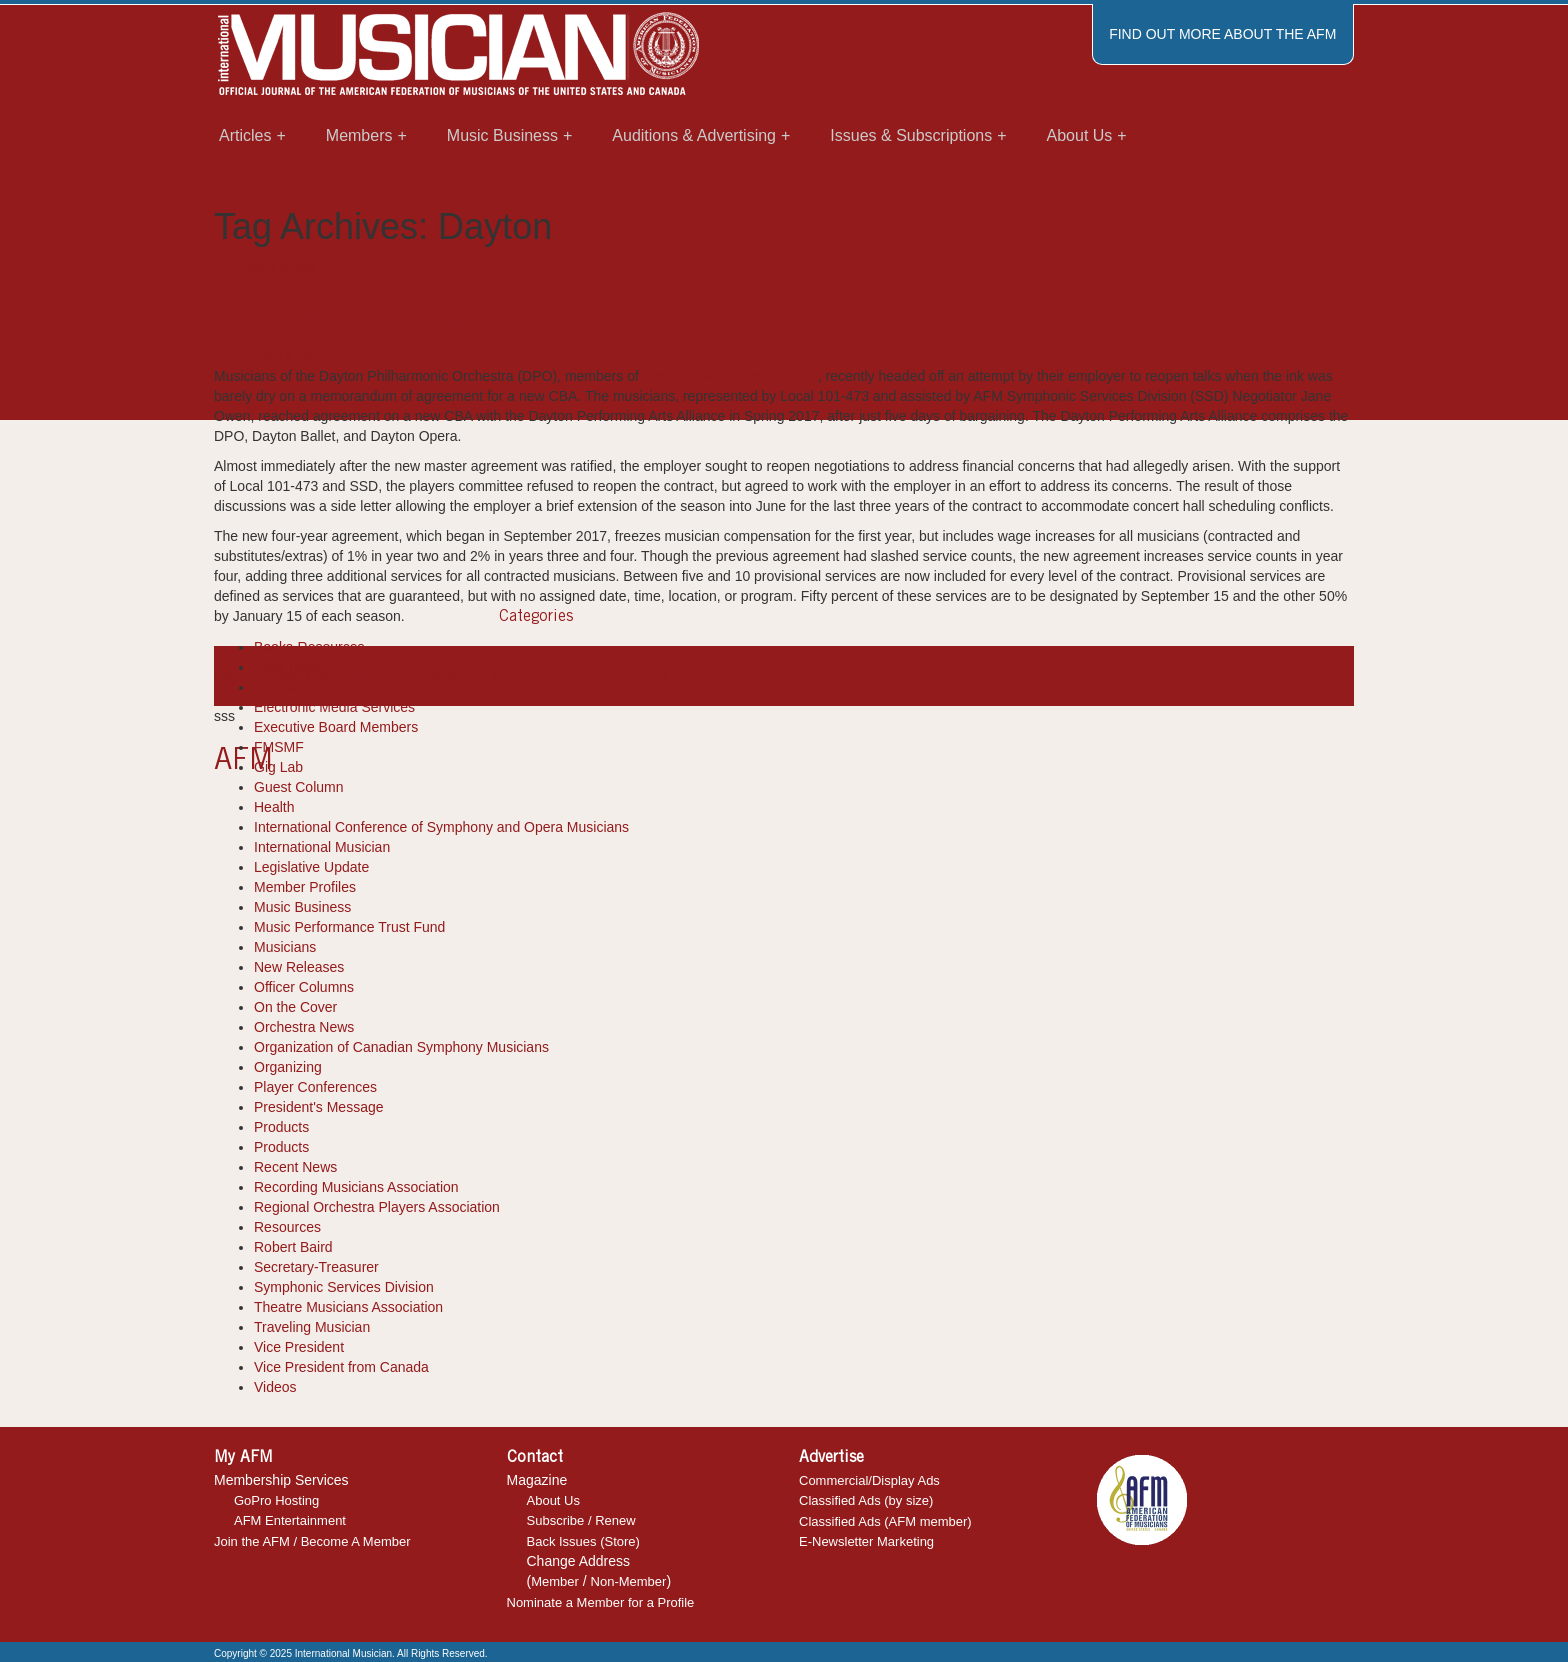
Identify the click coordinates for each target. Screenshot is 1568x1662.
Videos (275, 1387)
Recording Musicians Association (356, 1187)
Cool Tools (286, 667)
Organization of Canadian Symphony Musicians (401, 1047)
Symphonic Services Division (344, 1287)
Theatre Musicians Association (348, 1307)
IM (305, 356)
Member (555, 1581)
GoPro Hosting (276, 1500)
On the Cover (295, 1007)
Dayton (236, 676)
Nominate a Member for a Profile (601, 1602)
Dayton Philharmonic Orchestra (355, 676)
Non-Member (629, 1581)
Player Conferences (315, 1087)
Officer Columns (304, 987)
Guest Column (298, 787)
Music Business (302, 907)
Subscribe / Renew (581, 1520)
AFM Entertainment (290, 1520)
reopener (599, 676)
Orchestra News (264, 267)
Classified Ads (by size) (866, 1500)
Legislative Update (311, 867)
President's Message (319, 1107)
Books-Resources (309, 647)
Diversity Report (304, 687)
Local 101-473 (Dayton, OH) (730, 376)
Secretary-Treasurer (316, 1267)
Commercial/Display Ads (869, 1480)
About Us (553, 1500)
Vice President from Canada (341, 1367)
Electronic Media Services (334, 707)
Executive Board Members (336, 727)
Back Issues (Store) (583, 1541)
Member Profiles (305, 887)
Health (274, 807)
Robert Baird (293, 1247)
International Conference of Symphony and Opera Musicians (441, 827)
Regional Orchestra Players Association (377, 1207)
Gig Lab (278, 767)
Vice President (299, 1347)
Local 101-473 (497, 676)
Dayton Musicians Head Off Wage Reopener (568, 316)
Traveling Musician (312, 1327)
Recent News (295, 1167)
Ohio (557, 676)
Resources (287, 1227)
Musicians (285, 947)
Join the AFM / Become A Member (312, 1541)
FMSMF (279, 747)
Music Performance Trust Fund (349, 927)
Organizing (288, 1067)
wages (647, 676)
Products (281, 1127)
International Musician (322, 847)
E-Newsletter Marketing (866, 1541)
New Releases (299, 967)
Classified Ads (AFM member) (885, 1521)
